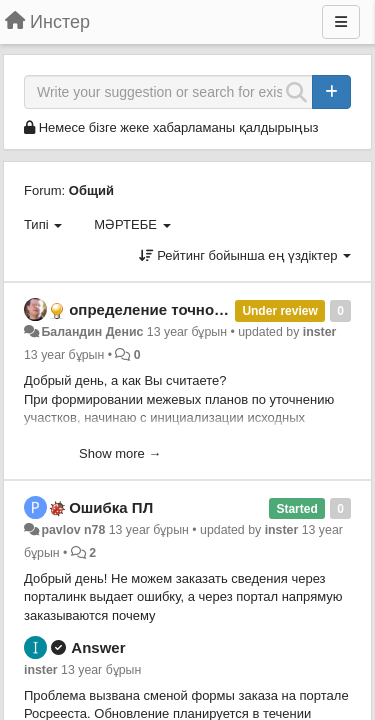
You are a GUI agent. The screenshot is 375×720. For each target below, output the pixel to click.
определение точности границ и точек (210, 309)
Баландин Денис (92, 332)
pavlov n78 (73, 530)
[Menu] (341, 22)
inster (320, 332)
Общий (91, 190)
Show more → (120, 453)
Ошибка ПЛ (111, 507)
